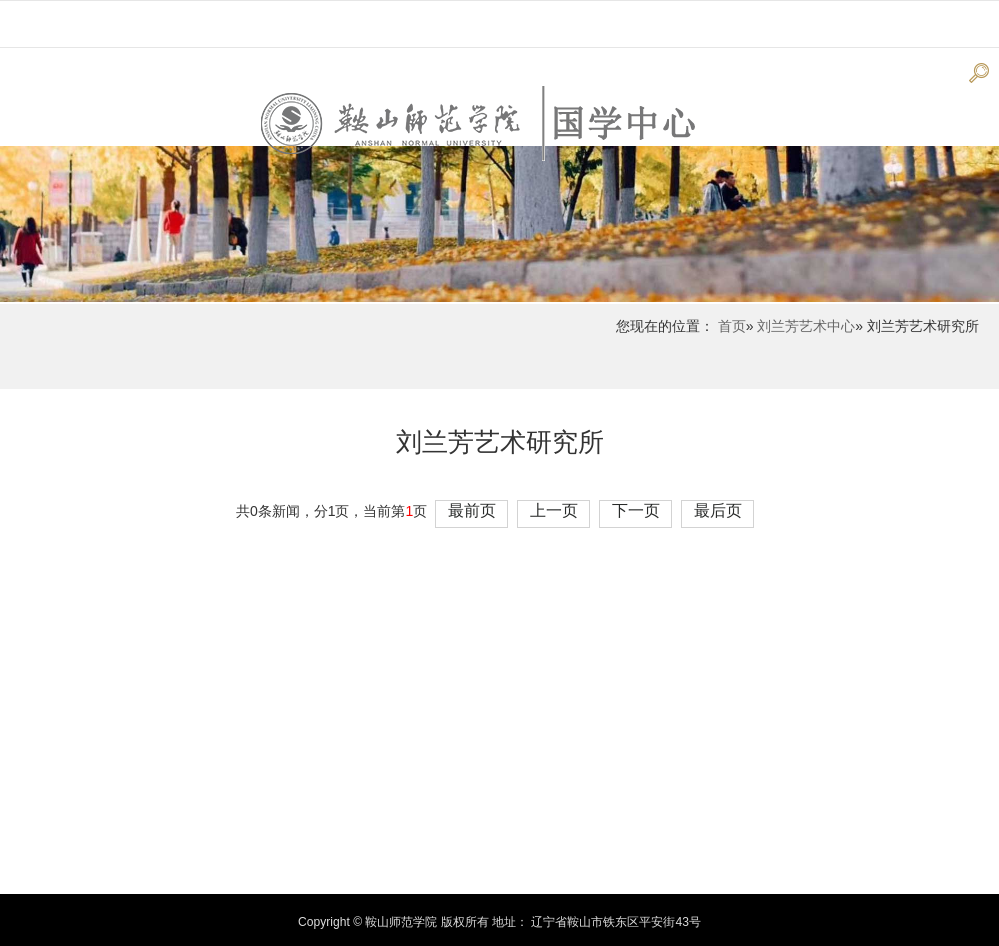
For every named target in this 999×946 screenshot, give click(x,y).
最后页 (718, 510)
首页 (732, 326)
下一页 (636, 510)
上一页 (554, 510)
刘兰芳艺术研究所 (500, 442)
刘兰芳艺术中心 (806, 326)
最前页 (472, 510)
